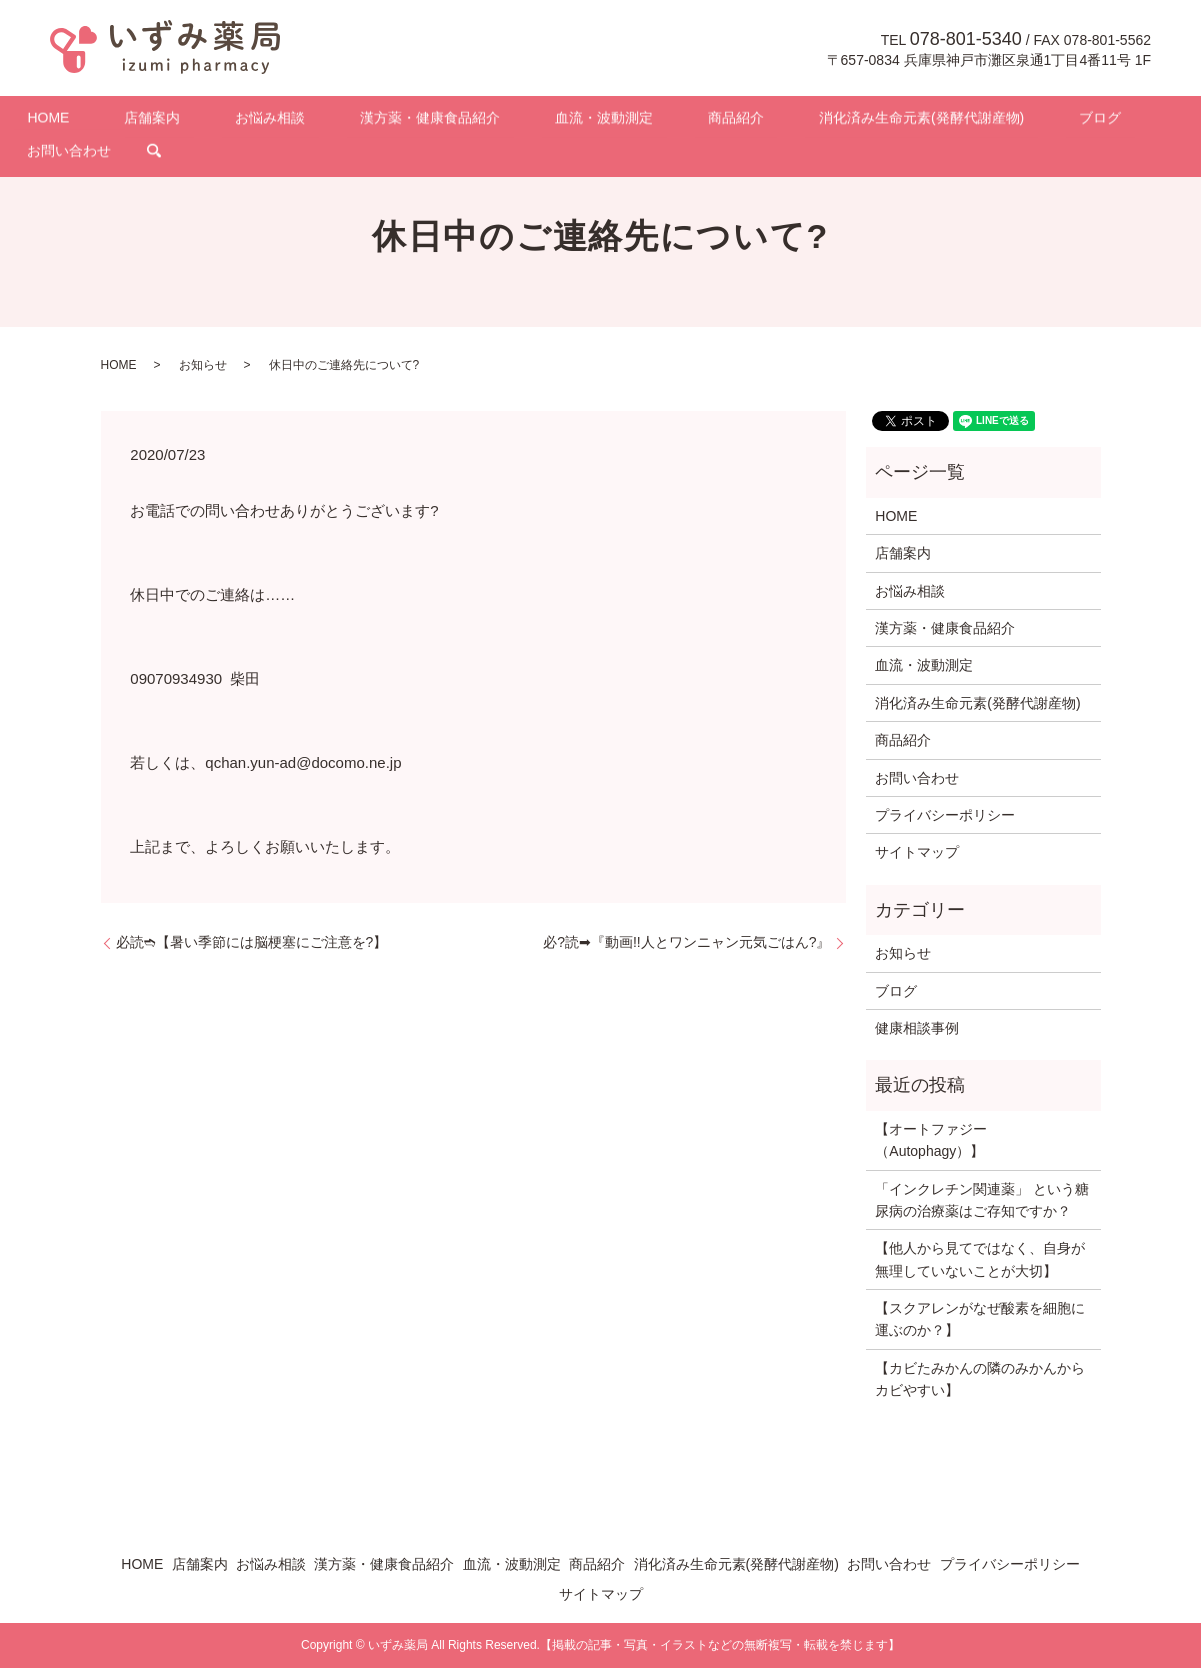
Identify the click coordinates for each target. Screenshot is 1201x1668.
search (1123, 121)
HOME (98, 121)
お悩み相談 (266, 121)
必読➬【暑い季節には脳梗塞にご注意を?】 (252, 942)
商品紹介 (651, 121)
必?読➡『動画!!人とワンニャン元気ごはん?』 (686, 942)
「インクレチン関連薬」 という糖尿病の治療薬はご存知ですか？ (982, 1200)
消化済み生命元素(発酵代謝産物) (809, 121)
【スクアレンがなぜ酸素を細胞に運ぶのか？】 (980, 1319)
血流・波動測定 (546, 121)
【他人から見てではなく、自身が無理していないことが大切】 (980, 1259)
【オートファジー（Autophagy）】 (931, 1140)
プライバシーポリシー (945, 815)
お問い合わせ (1052, 121)
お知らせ (203, 365)
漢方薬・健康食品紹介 (399, 121)
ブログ (961, 121)
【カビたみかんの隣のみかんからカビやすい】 (980, 1379)
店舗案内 (175, 121)
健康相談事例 (917, 1028)
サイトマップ (917, 852)
